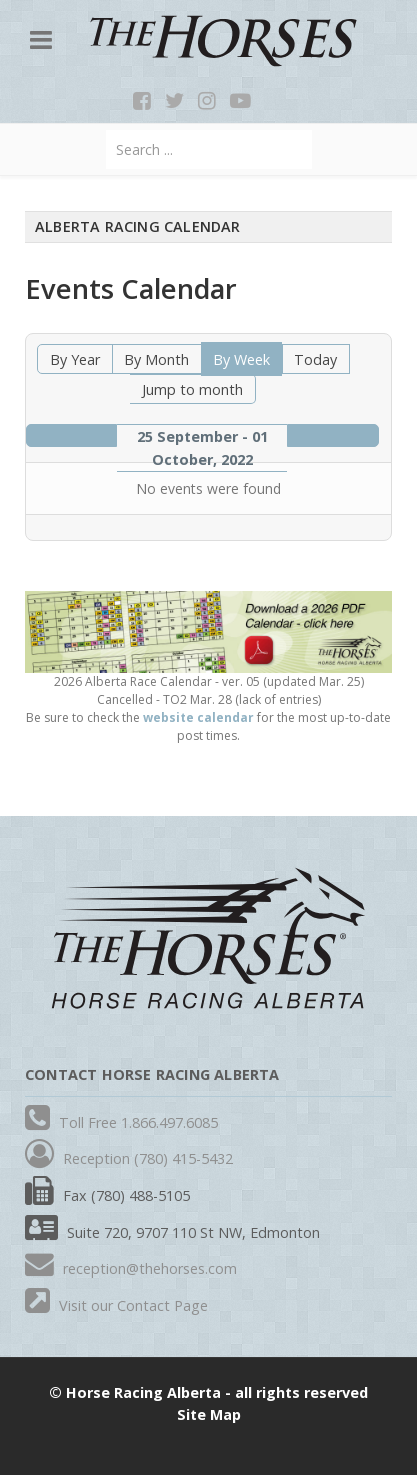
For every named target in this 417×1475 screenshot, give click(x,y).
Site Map (209, 1414)
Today (315, 359)
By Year (75, 359)
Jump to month (192, 389)
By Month (156, 359)
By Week (241, 359)
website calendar (198, 717)
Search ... (106, 130)
